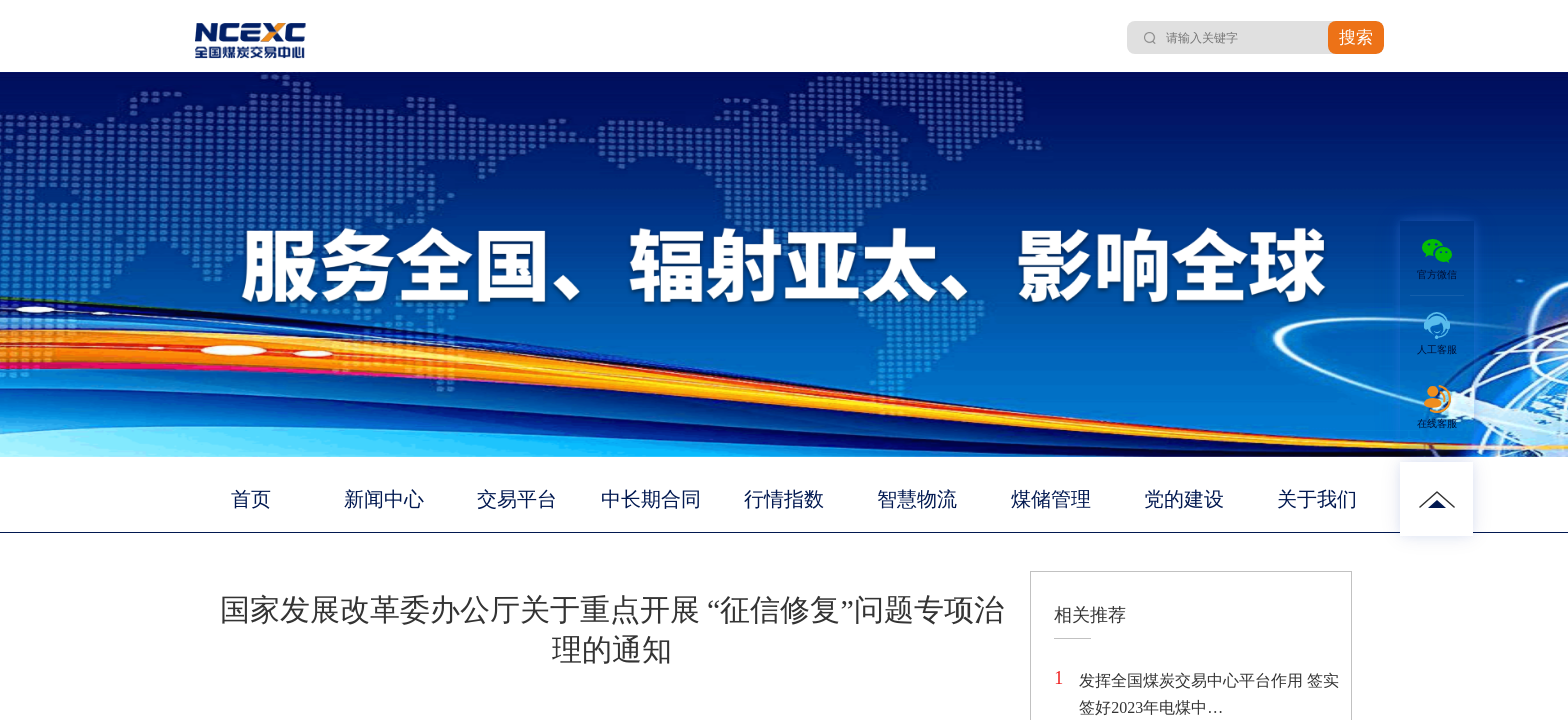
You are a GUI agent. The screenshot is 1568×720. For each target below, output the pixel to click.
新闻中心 (384, 499)
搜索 (1356, 37)
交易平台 (517, 499)
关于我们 (1317, 499)
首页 (251, 499)
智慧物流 (917, 499)
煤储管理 (1051, 499)
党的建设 (1184, 499)
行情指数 (784, 499)
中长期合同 (651, 499)
